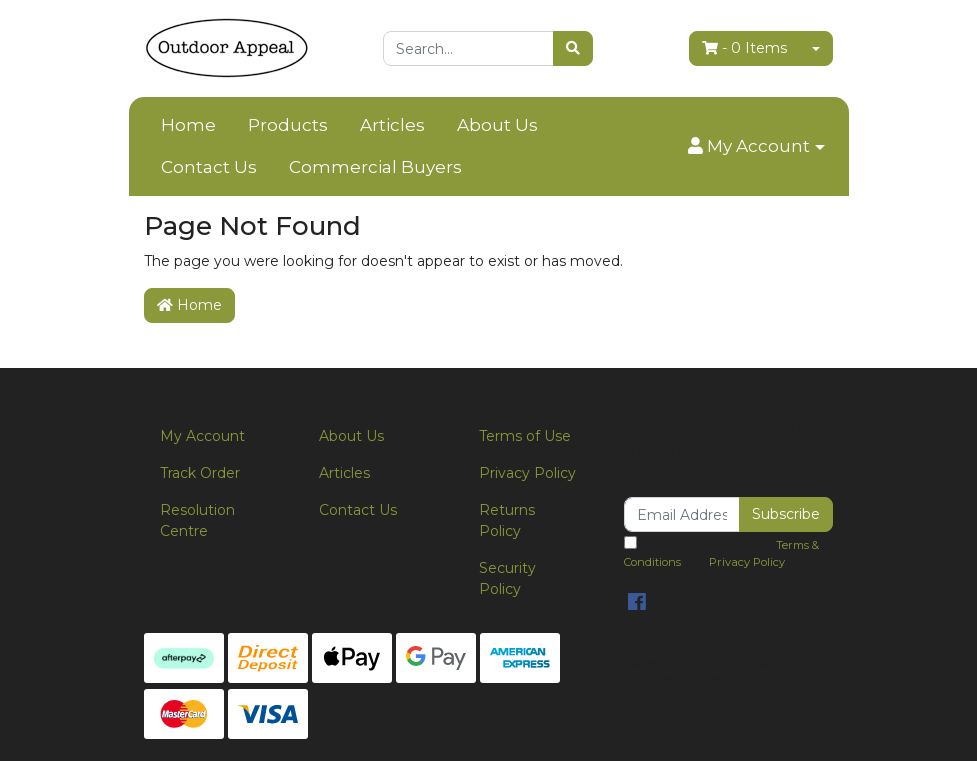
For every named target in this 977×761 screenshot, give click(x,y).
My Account (202, 436)
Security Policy (507, 578)
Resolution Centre (197, 520)
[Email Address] (682, 514)
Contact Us (209, 167)
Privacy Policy (527, 473)
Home (188, 125)
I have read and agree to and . (721, 552)
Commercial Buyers (375, 167)
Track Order (200, 473)
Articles (392, 125)
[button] (756, 147)
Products (288, 125)
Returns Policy (507, 520)
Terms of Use (525, 436)
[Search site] (573, 48)
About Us (497, 125)
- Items (744, 48)
